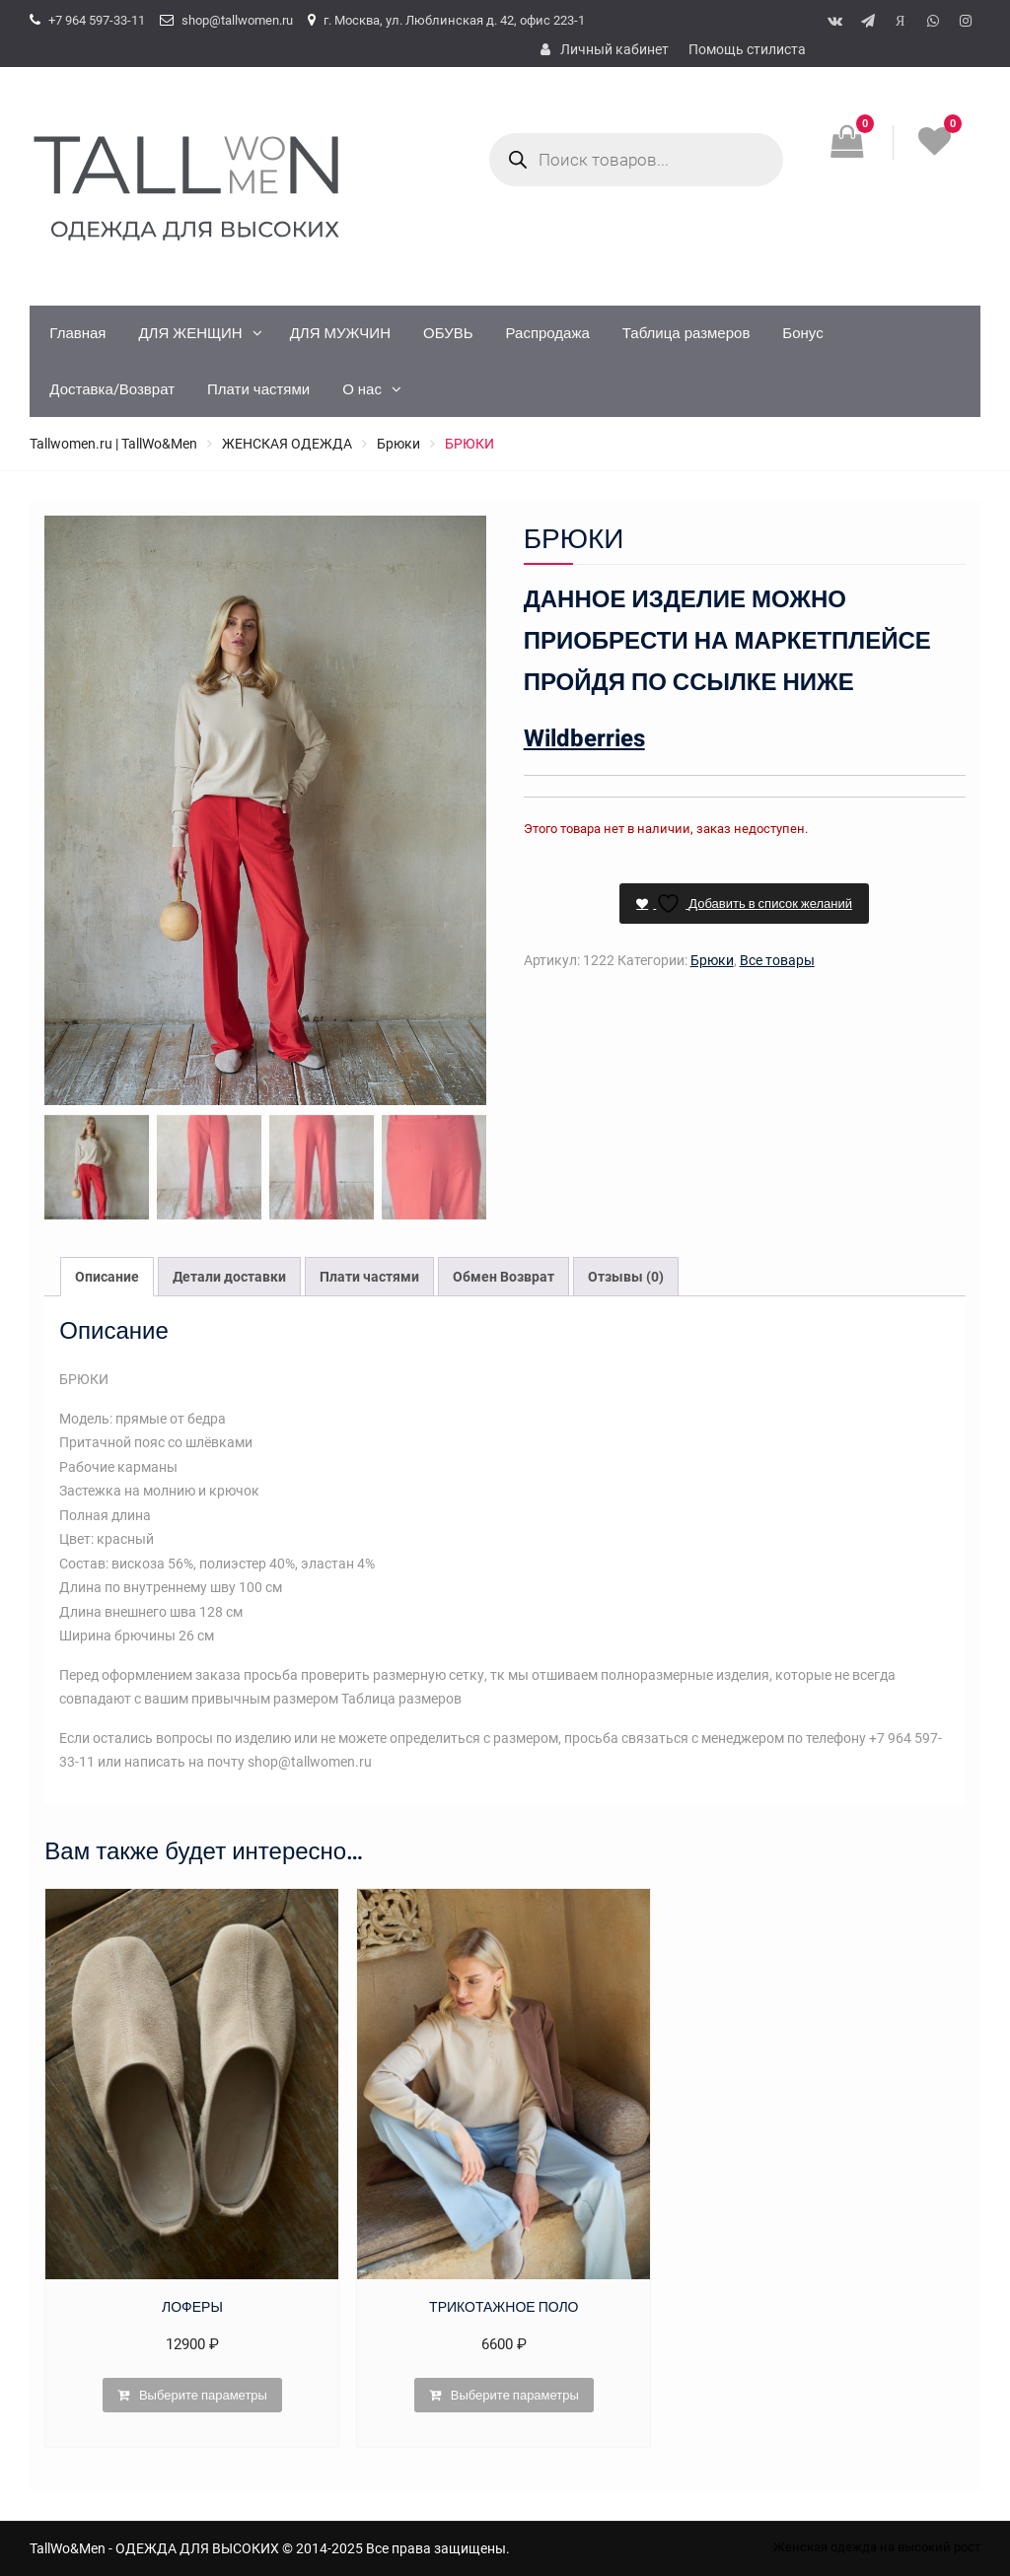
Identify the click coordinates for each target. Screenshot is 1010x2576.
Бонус (802, 333)
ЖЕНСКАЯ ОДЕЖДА (287, 444)
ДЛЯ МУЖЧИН (340, 333)
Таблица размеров (686, 333)
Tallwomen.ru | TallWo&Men (113, 444)
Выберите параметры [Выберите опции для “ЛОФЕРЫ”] (203, 2395)
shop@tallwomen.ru (237, 20)
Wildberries (584, 739)
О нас (362, 389)
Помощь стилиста (747, 49)
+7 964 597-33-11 (96, 20)
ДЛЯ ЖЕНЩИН (190, 333)
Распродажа (548, 333)
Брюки (398, 444)
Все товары (777, 960)
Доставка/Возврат (112, 389)
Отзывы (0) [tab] (626, 1277)
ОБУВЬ (448, 333)
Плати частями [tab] (369, 1277)
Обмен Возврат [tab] (503, 1277)
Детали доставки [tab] (229, 1277)
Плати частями (258, 389)
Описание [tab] (107, 1277)
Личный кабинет (614, 49)
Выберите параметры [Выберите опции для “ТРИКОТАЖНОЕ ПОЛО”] (515, 2395)
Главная (77, 333)
